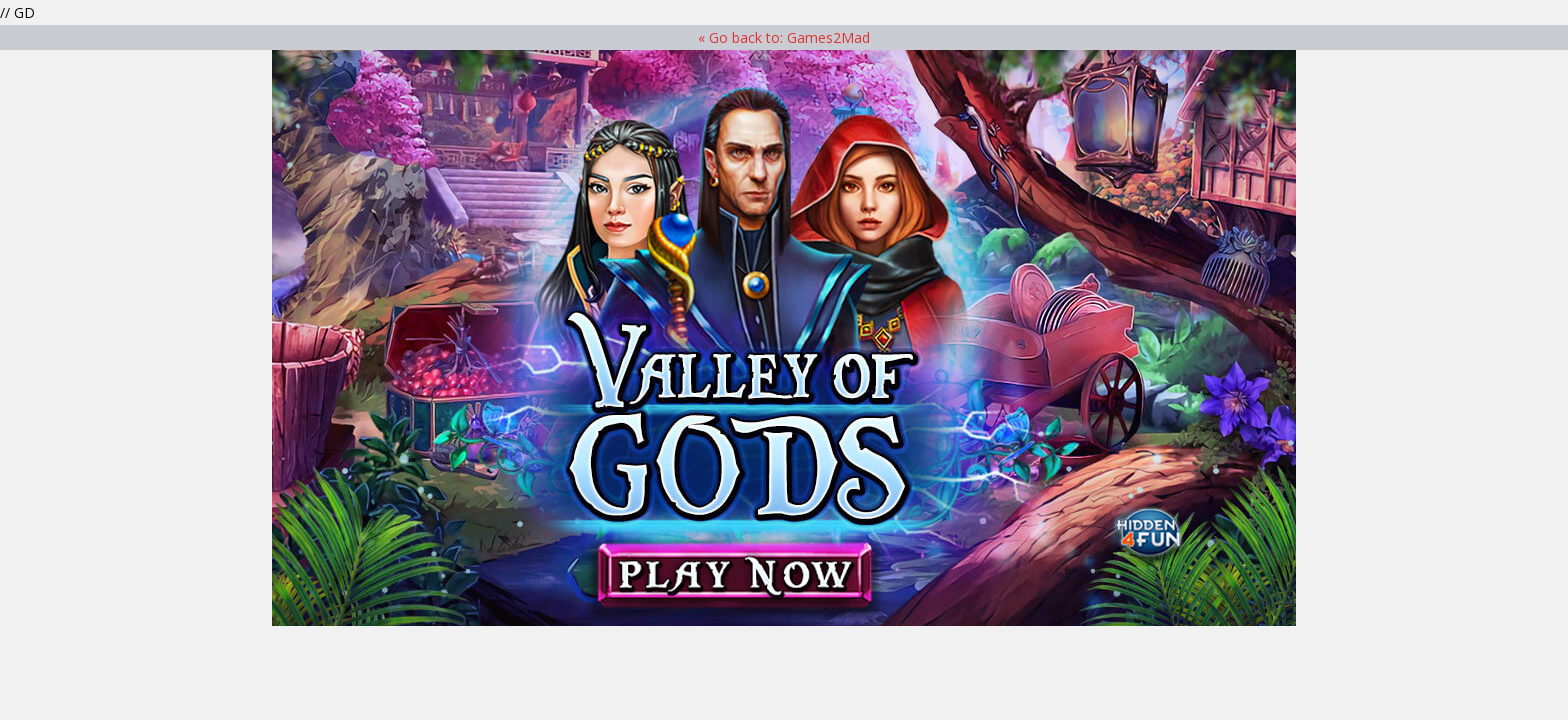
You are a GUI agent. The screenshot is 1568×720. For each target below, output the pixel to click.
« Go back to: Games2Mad (784, 37)
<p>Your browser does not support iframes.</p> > (784, 338)
